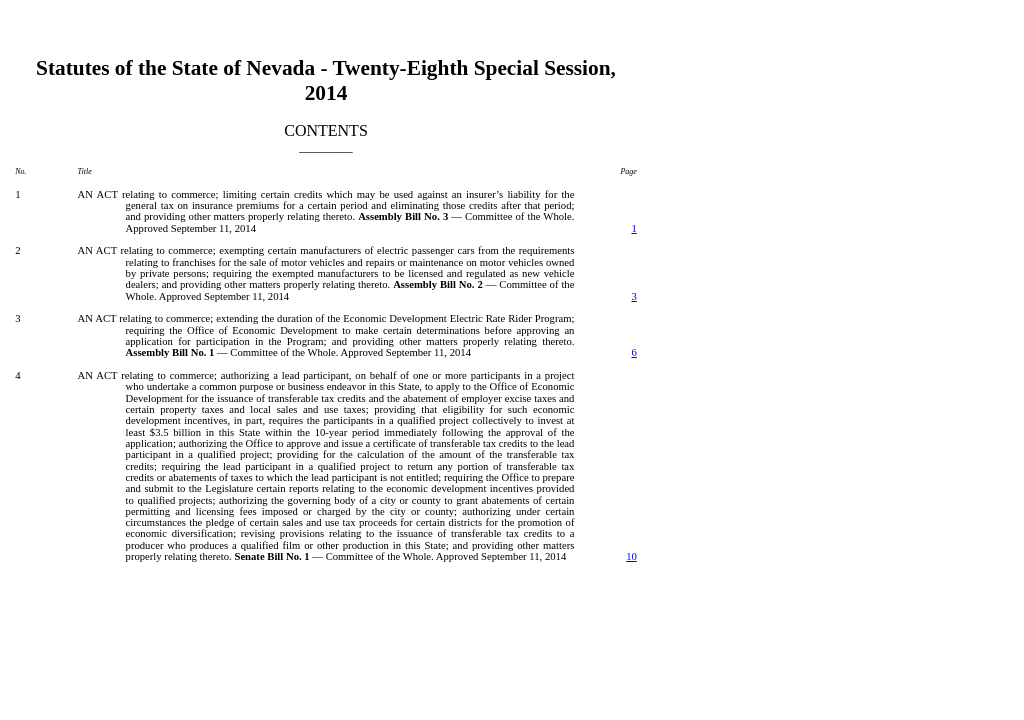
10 (631, 556)
